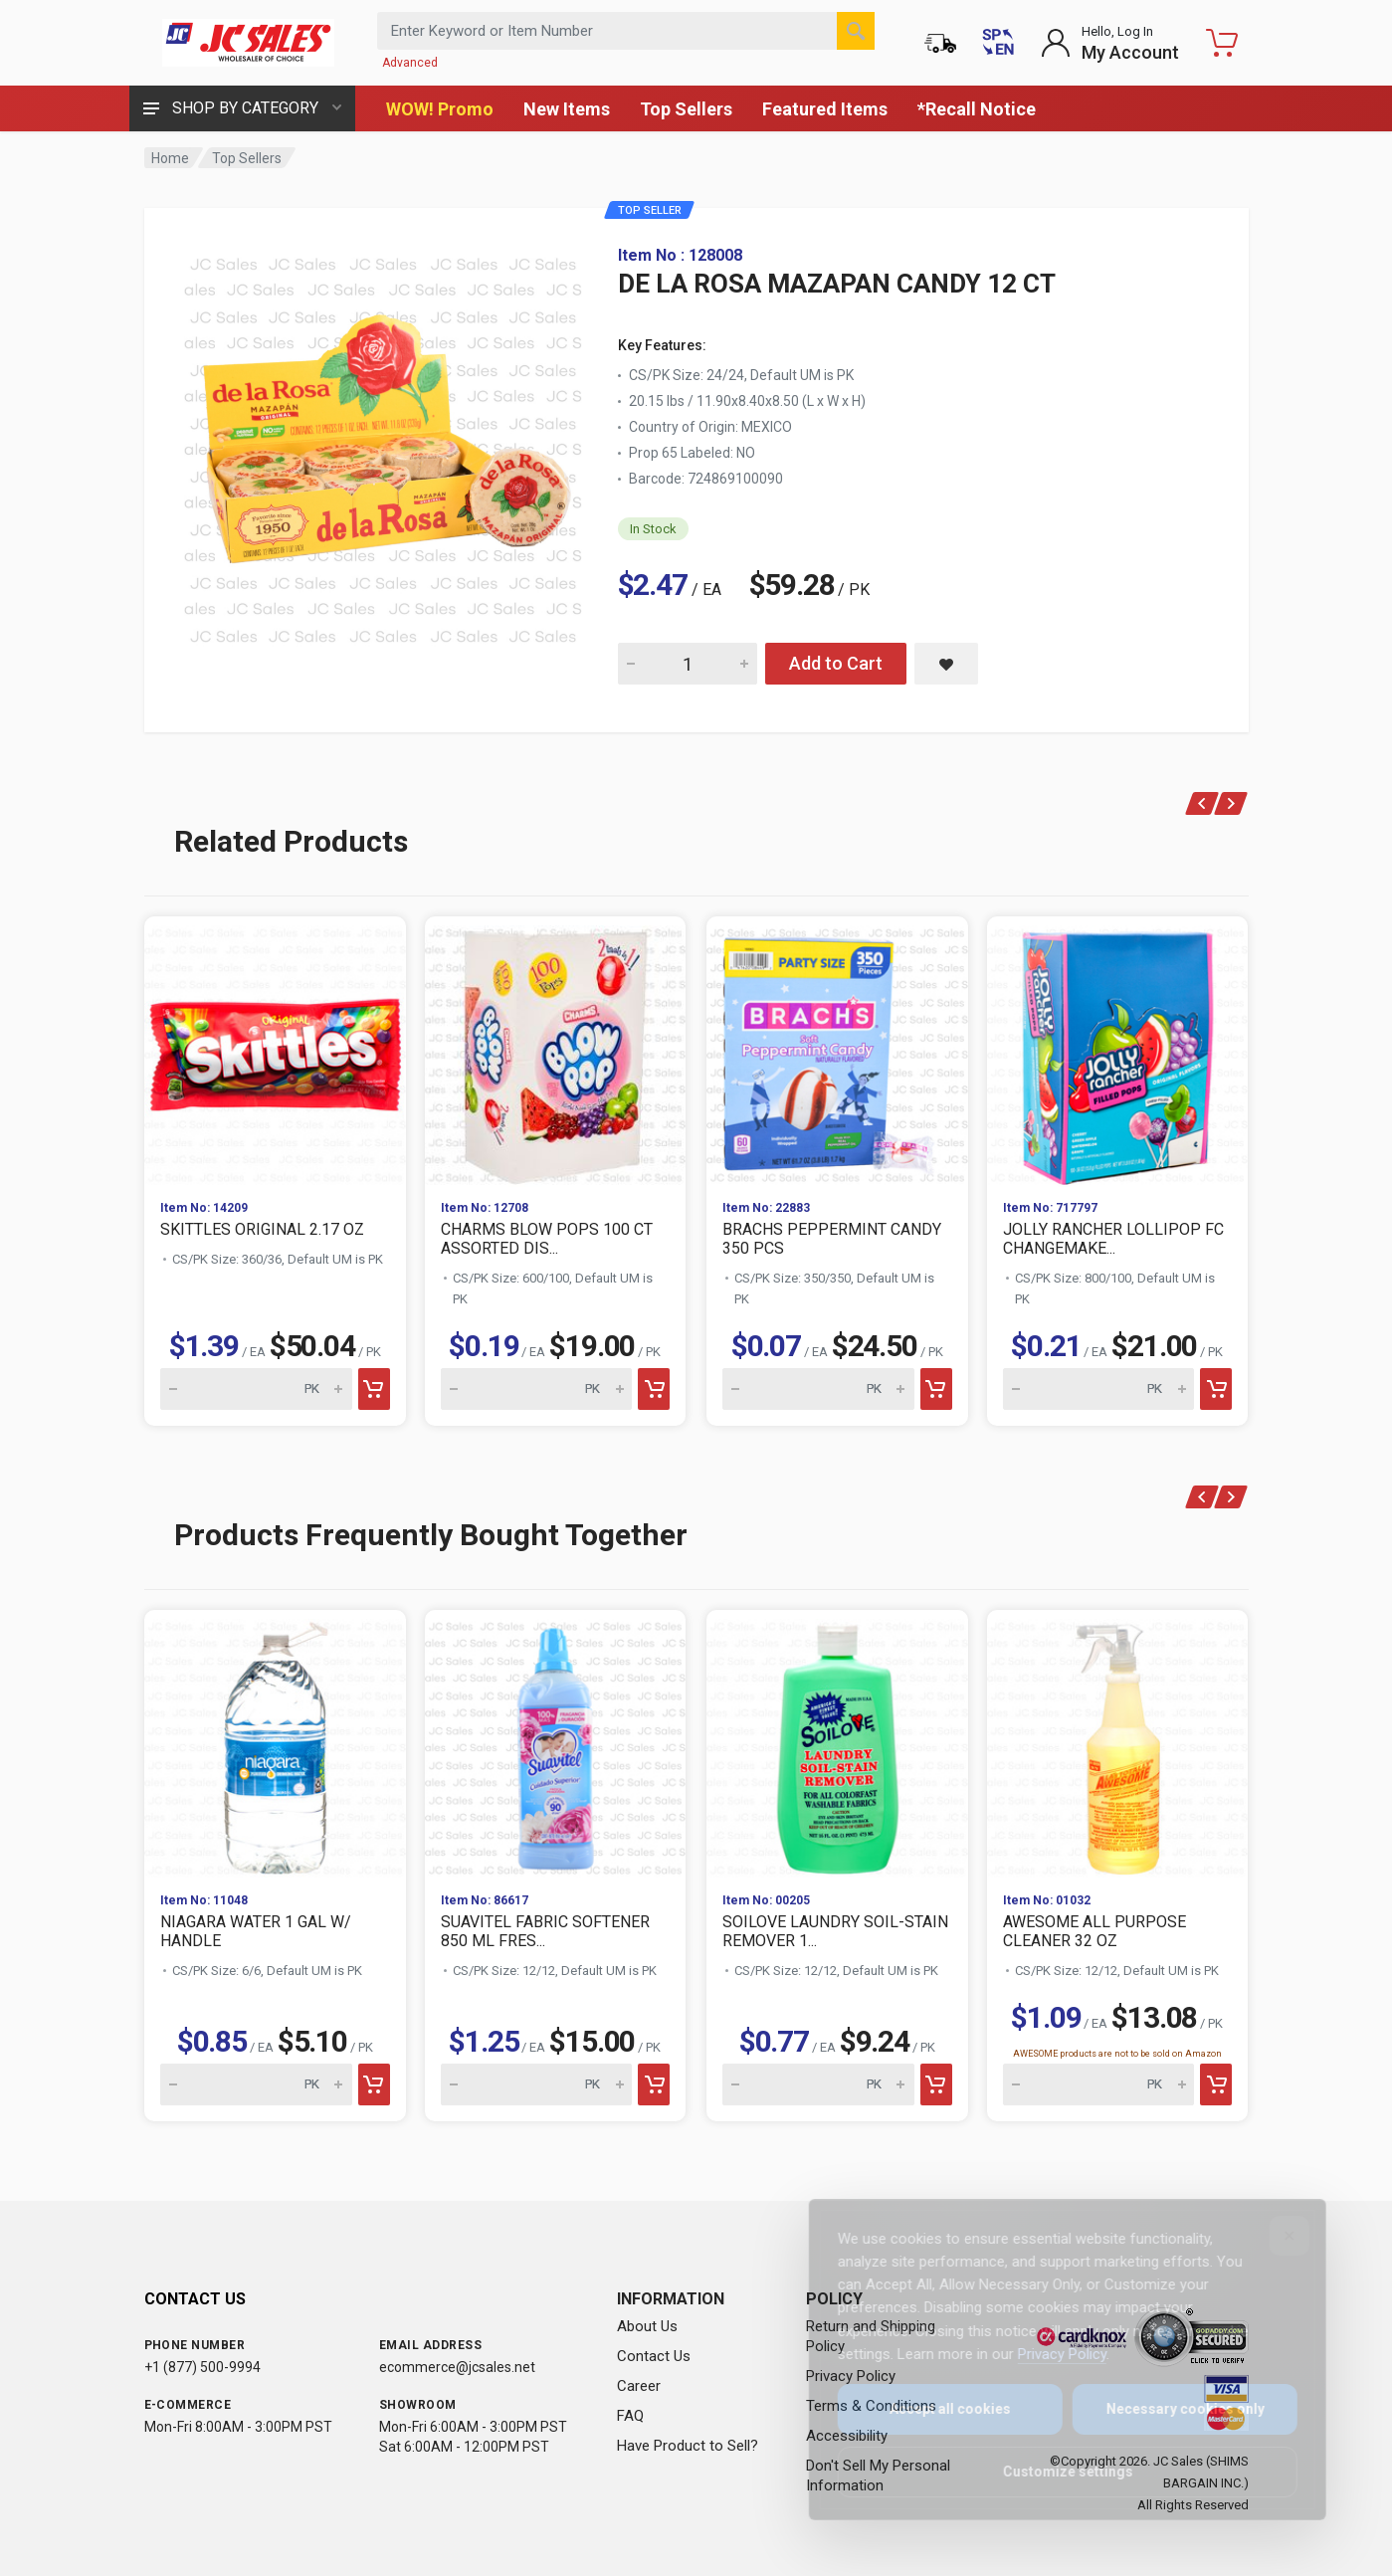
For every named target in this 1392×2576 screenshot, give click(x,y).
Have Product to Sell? (687, 2446)
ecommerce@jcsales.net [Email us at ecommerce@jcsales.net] (457, 2367)
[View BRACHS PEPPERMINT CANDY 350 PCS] (837, 1050)
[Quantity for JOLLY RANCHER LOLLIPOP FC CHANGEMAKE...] (1099, 1389)
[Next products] (1231, 803)
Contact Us (654, 2356)
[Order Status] (940, 43)
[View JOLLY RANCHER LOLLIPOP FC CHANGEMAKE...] (1118, 1050)
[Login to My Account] (1110, 43)
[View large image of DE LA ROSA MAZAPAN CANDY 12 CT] (383, 446)
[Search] (856, 31)
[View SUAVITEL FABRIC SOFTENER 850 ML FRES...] (556, 1744)
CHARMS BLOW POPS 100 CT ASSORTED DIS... (547, 1239)
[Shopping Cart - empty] (1222, 43)
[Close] (1275, 2236)
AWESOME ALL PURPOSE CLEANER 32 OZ (1094, 1931)
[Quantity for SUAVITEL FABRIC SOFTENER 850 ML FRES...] (537, 2084)
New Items (566, 109)
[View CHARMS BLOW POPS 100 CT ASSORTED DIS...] (556, 1050)
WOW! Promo (440, 109)
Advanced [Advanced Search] (410, 63)
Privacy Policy (1048, 2354)
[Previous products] (1201, 803)
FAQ (630, 2416)
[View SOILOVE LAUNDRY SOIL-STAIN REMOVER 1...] (837, 1744)
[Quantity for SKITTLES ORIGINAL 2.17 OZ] (256, 1389)
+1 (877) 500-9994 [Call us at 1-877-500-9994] (202, 2367)
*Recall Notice (976, 109)
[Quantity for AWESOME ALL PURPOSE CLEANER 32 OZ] (1099, 2084)
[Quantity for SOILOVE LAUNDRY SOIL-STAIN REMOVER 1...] (818, 2084)
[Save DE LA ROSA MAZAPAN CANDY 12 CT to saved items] (946, 664)
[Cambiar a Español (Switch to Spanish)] (998, 43)
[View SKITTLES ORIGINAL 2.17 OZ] (275, 1050)
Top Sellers (686, 109)
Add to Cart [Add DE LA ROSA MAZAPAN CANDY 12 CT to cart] (836, 663)
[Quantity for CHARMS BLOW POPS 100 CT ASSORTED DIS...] (537, 1389)
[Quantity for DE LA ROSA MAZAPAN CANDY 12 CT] (687, 664)
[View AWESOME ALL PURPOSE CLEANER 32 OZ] (1118, 1744)
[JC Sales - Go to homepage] (248, 43)
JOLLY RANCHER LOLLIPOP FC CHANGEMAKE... (1113, 1239)
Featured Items (825, 109)
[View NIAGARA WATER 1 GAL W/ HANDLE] (275, 1744)
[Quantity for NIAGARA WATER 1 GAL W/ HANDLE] (256, 2084)
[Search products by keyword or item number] (626, 31)
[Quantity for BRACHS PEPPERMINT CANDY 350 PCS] (818, 1389)
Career (639, 2386)
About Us (647, 2326)
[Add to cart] (373, 1389)
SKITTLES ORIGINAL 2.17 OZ (262, 1229)
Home (170, 158)
